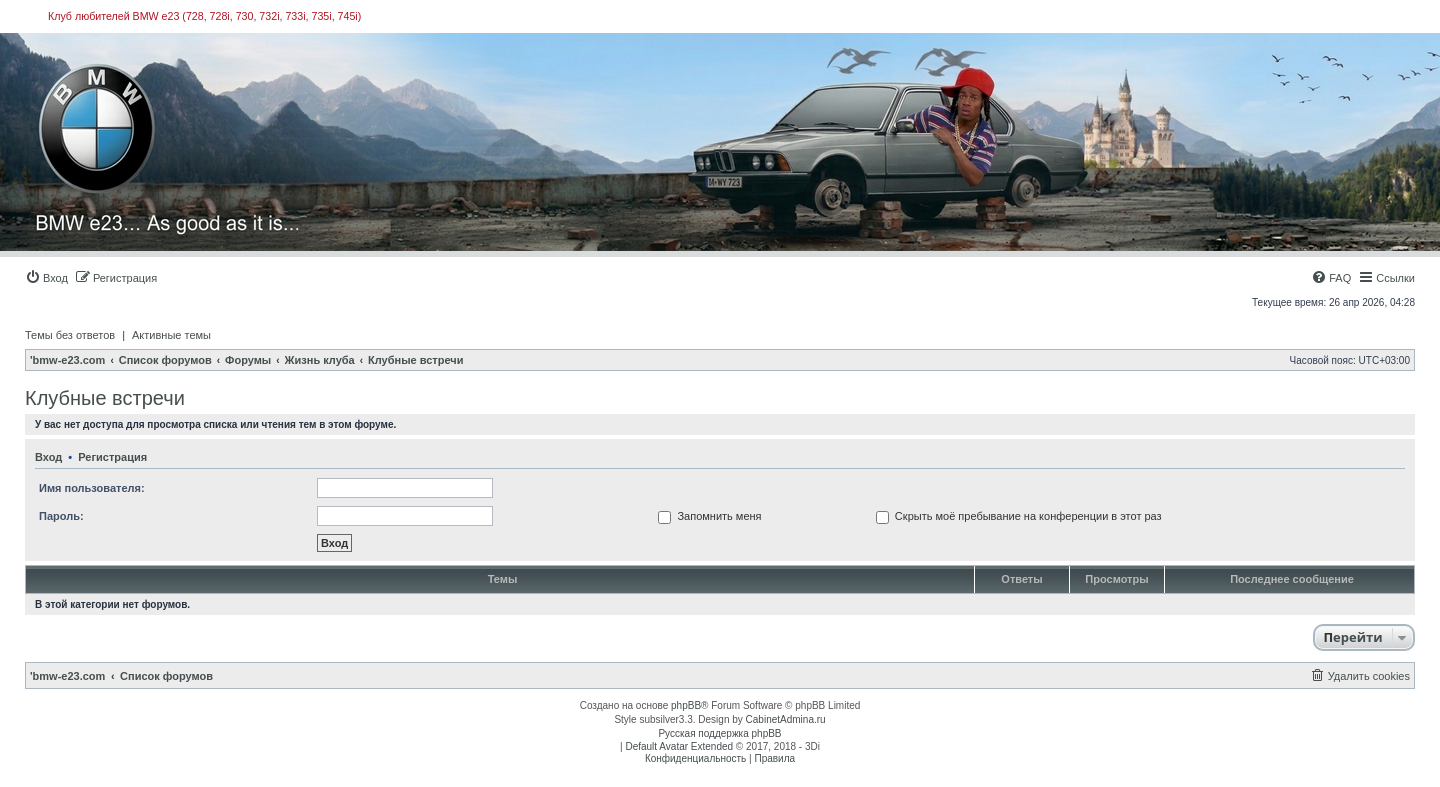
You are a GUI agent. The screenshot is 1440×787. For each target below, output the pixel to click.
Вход (48, 457)
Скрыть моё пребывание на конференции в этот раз (1019, 516)
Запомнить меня (709, 516)
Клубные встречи (105, 398)
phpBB (686, 705)
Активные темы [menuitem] (171, 335)
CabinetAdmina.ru (786, 719)
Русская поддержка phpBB (719, 733)
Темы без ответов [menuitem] (70, 335)
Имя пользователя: (92, 488)
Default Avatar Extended (679, 746)
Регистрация (112, 457)
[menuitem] (46, 278)
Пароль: (61, 516)
